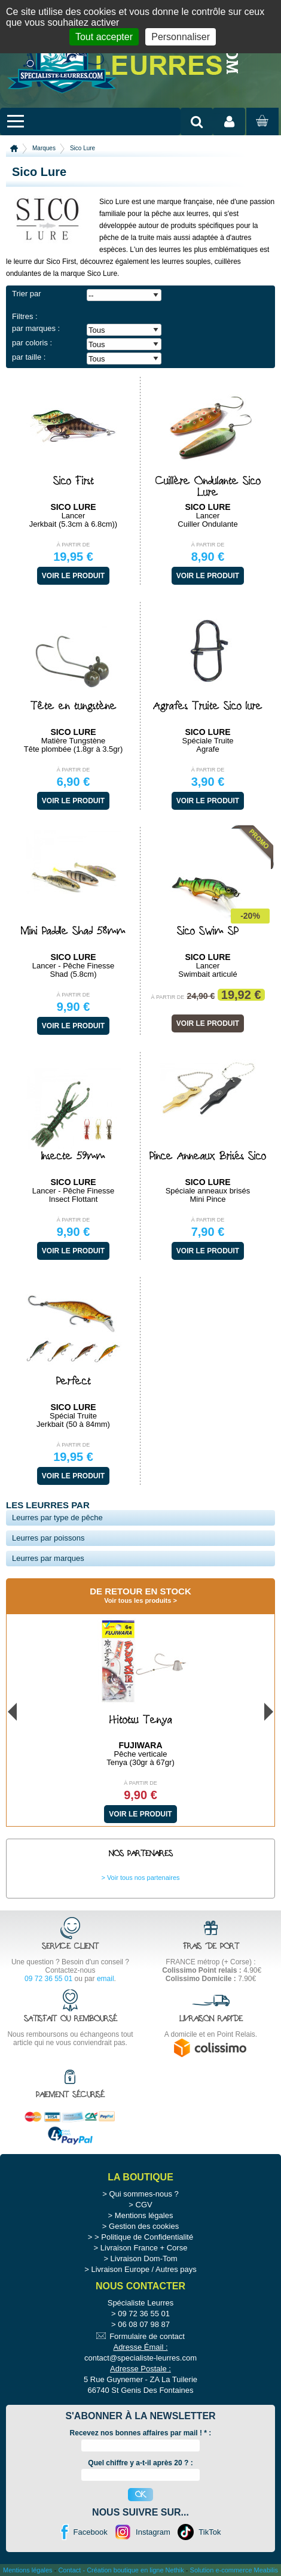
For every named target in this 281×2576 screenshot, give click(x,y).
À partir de (73, 545)
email (105, 1978)
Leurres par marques (48, 1558)
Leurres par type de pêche (57, 1517)
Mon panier (260, 132)
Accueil (14, 148)
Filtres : (25, 316)
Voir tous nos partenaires (143, 1877)
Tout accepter (104, 37)
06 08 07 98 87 (144, 2324)
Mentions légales (144, 2215)
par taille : (28, 357)
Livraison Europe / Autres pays (143, 2269)
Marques (44, 148)
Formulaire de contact (147, 2336)
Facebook (91, 2532)
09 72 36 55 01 (48, 1978)
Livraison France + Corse (144, 2247)
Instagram (153, 2532)
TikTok (209, 2532)
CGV (144, 2204)
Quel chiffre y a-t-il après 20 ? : (140, 2463)
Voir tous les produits (137, 1600)
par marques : (36, 328)
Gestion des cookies (144, 2226)
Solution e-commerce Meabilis (234, 2570)
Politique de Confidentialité (147, 2236)
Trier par (26, 293)
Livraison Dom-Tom (144, 2258)
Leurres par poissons (48, 1537)
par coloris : (32, 342)
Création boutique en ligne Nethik (135, 2570)
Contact (69, 2570)
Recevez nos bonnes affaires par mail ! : (141, 2433)
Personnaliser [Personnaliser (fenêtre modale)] (180, 37)
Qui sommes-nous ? (143, 2193)
